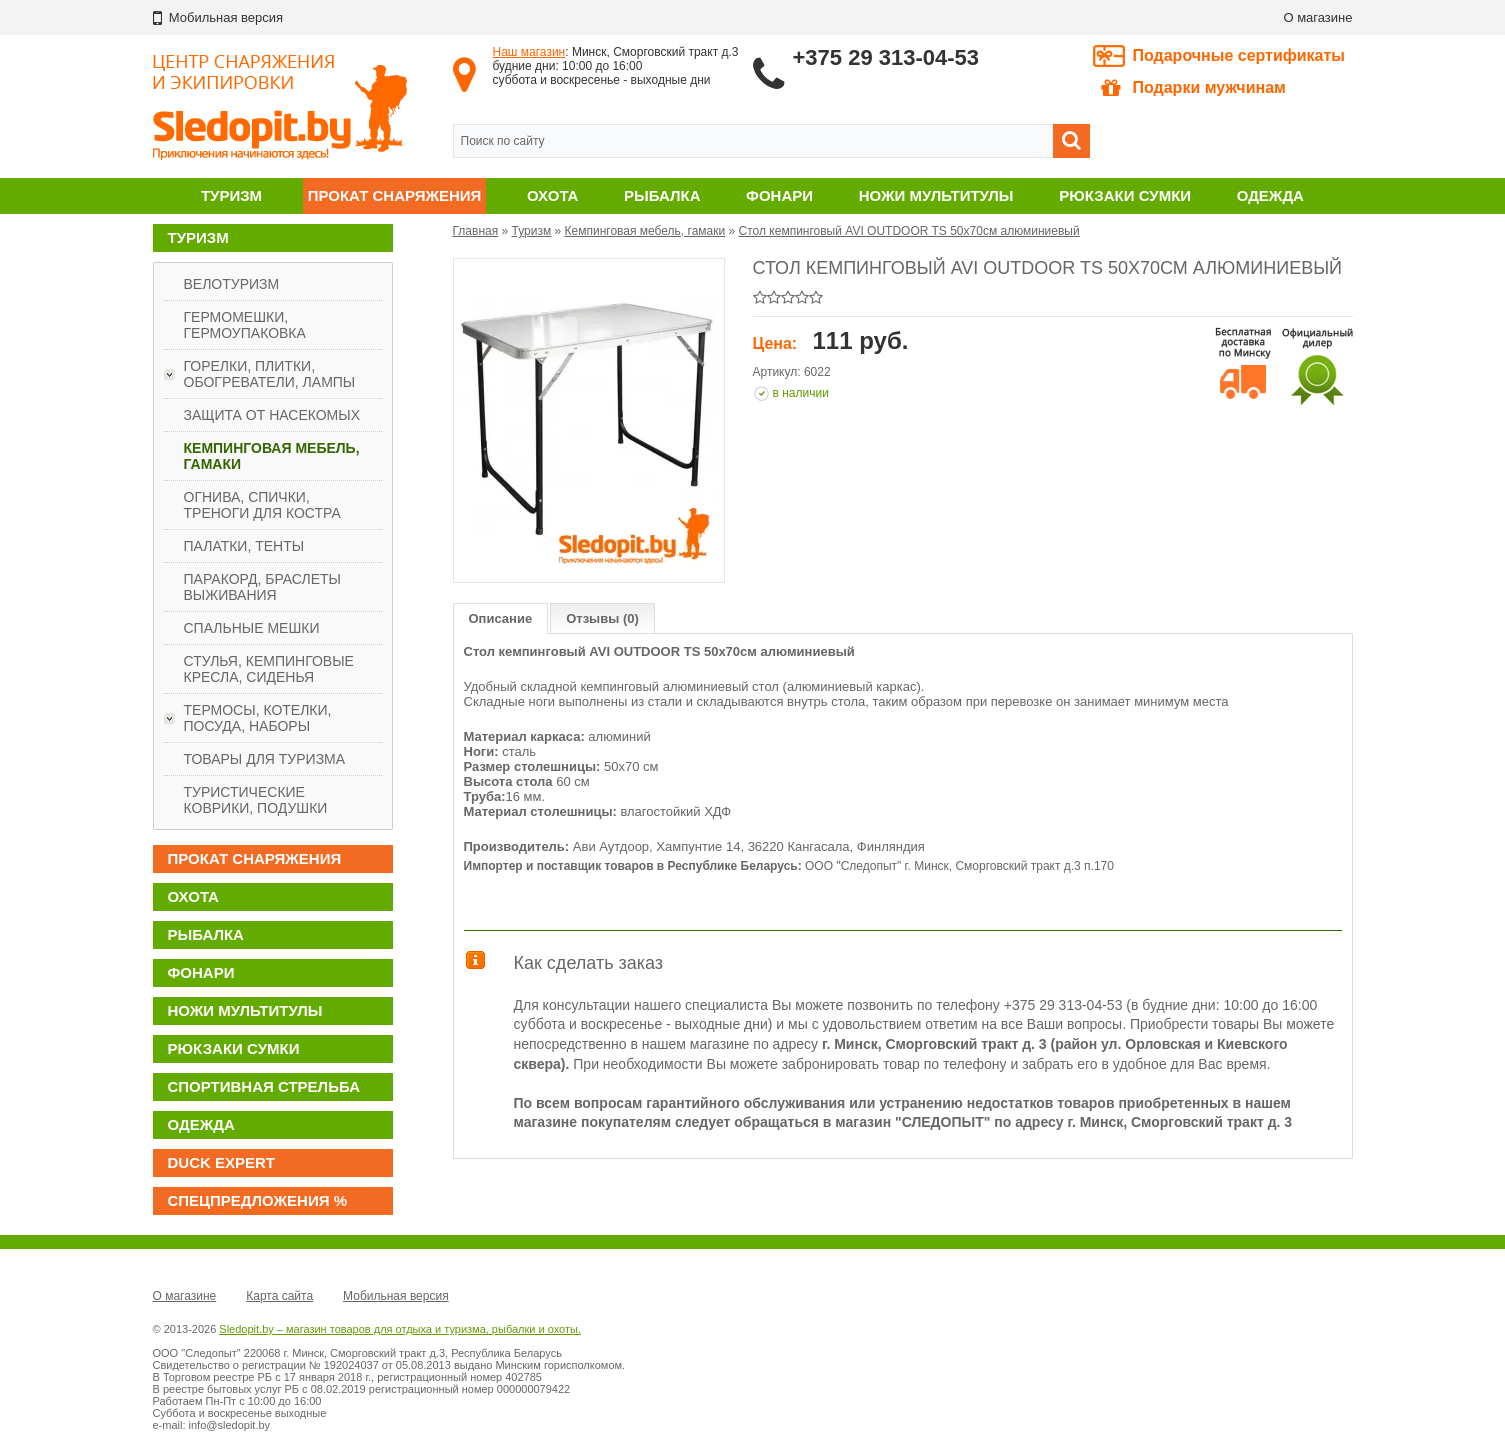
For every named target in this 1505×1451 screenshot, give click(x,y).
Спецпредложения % (258, 1200)
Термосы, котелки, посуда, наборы (258, 718)
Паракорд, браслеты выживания (262, 587)
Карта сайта (279, 1296)
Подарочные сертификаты (1239, 55)
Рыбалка (662, 195)
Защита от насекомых (272, 415)
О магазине (1317, 17)
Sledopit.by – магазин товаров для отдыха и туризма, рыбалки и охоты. (400, 1329)
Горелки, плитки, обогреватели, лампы (270, 374)
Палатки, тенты (244, 546)
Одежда (1270, 195)
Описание (501, 618)
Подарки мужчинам (1193, 88)
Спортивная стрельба (264, 1086)
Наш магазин (529, 52)
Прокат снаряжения (395, 195)
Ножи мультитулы (936, 195)
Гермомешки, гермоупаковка (245, 325)
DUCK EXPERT (222, 1162)
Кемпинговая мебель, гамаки (272, 456)
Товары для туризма (265, 759)
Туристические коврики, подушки (256, 800)
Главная (476, 231)
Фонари (779, 195)
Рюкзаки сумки (1125, 195)
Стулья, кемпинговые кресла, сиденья (269, 669)
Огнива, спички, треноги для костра (262, 505)
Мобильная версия (396, 1296)
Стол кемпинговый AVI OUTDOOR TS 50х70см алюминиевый (909, 231)
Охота (552, 195)
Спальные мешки (252, 628)
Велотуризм (232, 284)
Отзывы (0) (602, 618)
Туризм (231, 195)
